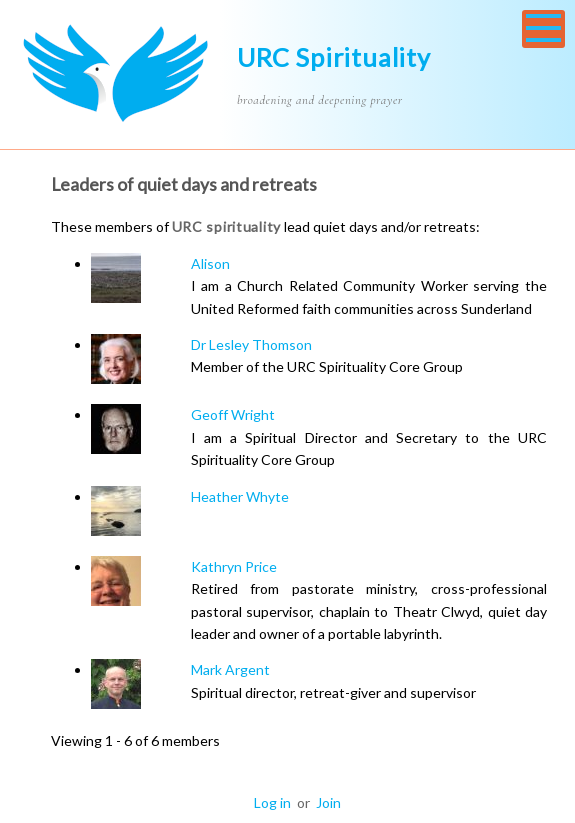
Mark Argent (230, 669)
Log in (272, 802)
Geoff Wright (233, 414)
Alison (210, 263)
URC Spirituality (334, 57)
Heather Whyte (240, 496)
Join (328, 802)
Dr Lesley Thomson (251, 344)
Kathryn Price (234, 566)
